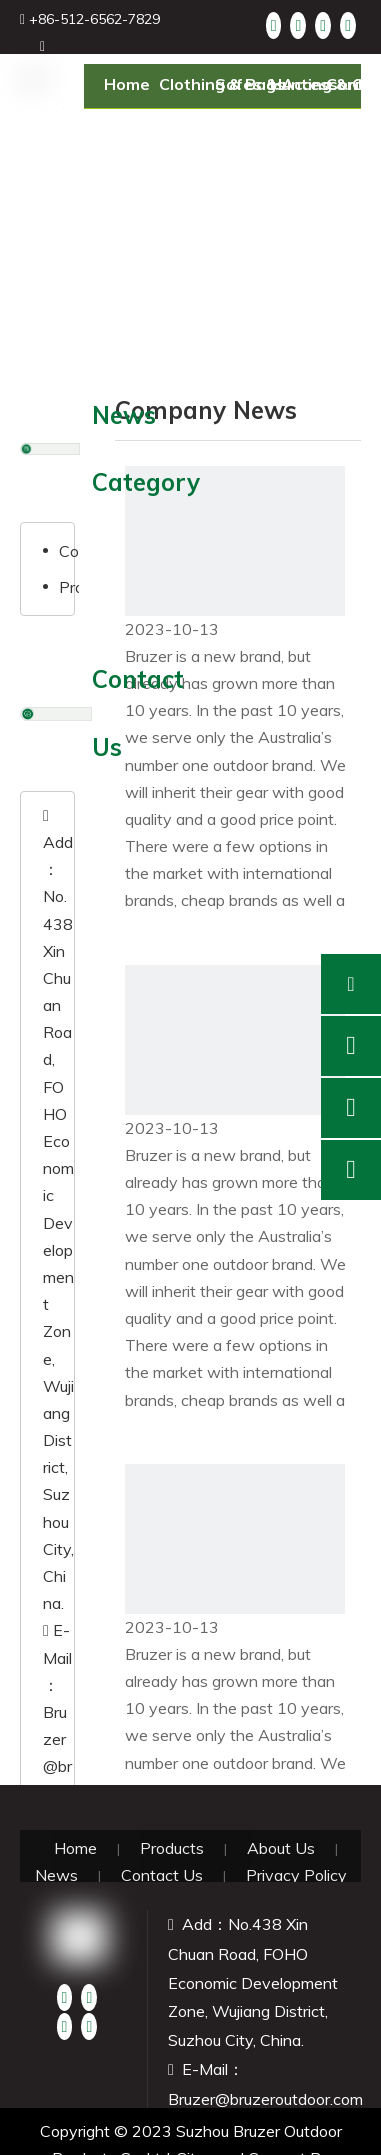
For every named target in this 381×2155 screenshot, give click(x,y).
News (56, 1875)
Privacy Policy (296, 1875)
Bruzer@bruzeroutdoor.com (265, 2099)
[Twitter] (323, 25)
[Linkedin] (298, 25)
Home (75, 1848)
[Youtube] (348, 25)
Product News (69, 587)
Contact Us (162, 1875)
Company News (69, 551)
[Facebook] (274, 25)
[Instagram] (89, 2025)
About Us (281, 1848)
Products (172, 1848)
